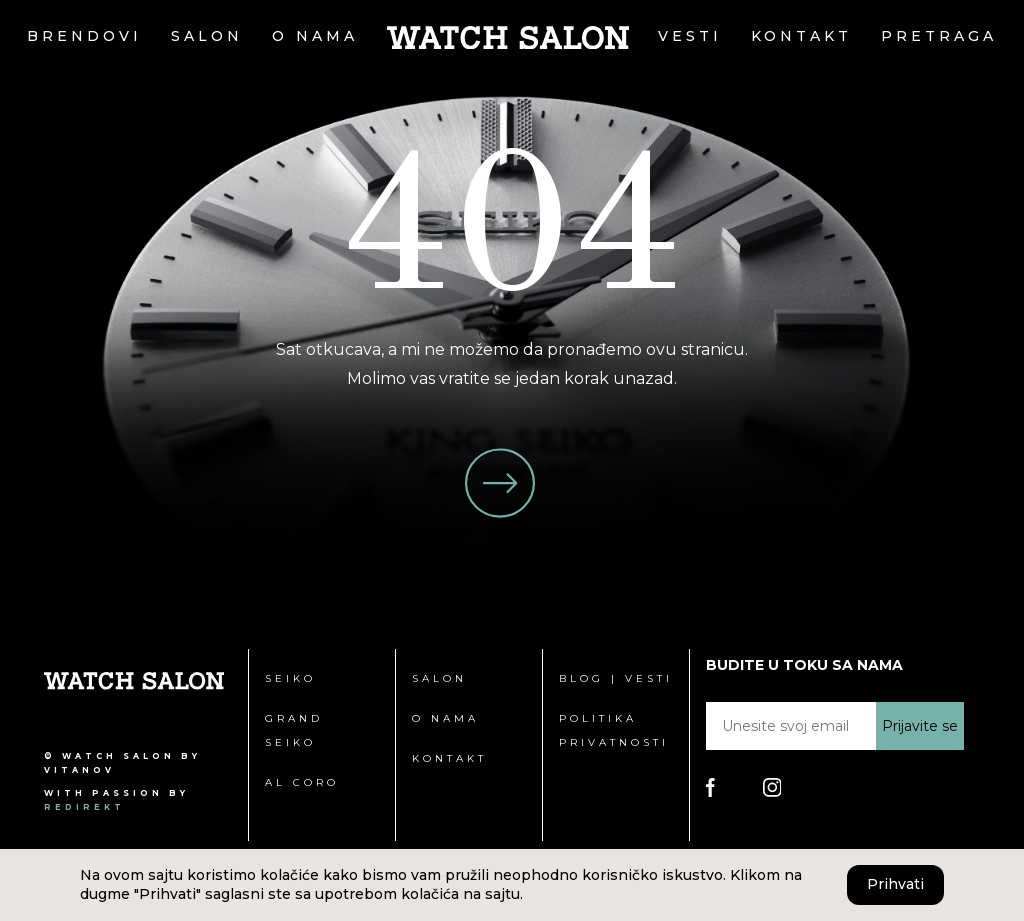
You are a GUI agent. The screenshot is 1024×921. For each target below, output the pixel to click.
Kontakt (801, 36)
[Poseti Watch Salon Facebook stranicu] (710, 786)
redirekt (84, 807)
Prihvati (895, 884)
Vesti (690, 36)
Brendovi (84, 36)
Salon (207, 36)
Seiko (290, 678)
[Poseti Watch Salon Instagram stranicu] (772, 786)
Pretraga (939, 36)
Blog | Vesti (616, 678)
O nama (315, 36)
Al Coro (302, 782)
